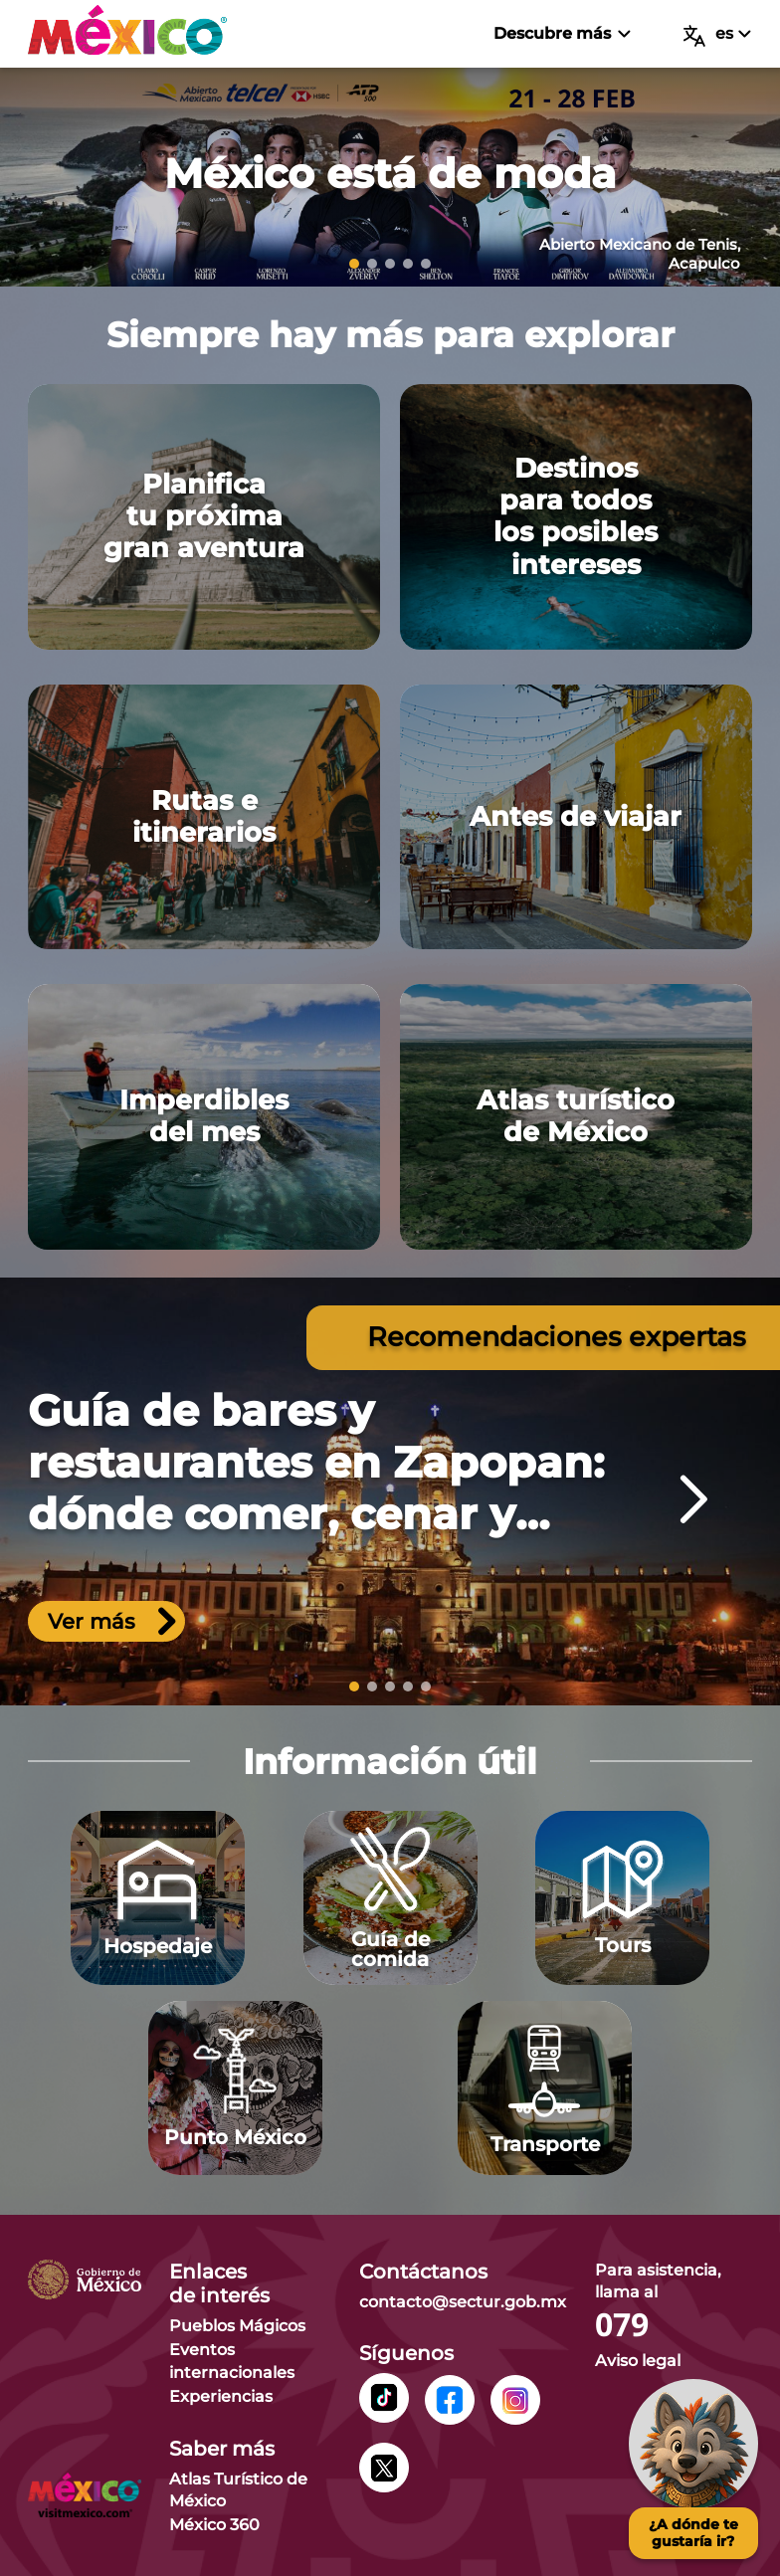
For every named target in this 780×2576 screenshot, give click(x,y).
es (717, 35)
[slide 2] (372, 264)
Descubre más (561, 33)
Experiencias (221, 2396)
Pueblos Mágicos (237, 2325)
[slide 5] (426, 264)
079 (622, 2325)
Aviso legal (638, 2360)
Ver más (112, 1621)
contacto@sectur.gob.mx (462, 2301)
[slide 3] (390, 264)
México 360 (214, 2524)
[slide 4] (408, 264)
